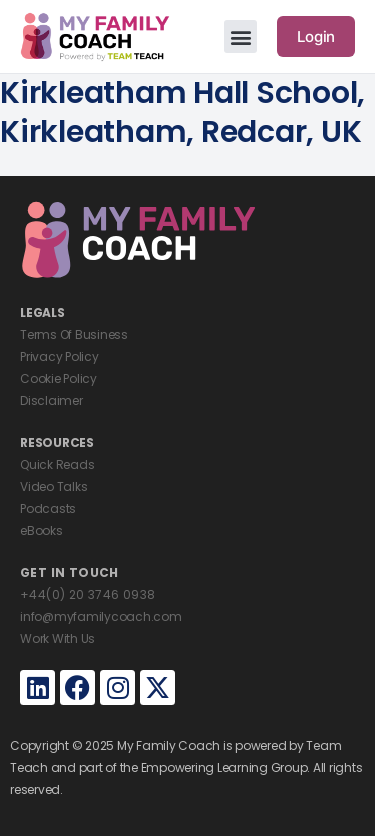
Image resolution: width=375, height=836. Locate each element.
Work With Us (57, 638)
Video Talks (53, 486)
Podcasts (48, 508)
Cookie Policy (58, 378)
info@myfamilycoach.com (101, 616)
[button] (240, 36)
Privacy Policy (59, 356)
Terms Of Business (74, 334)
